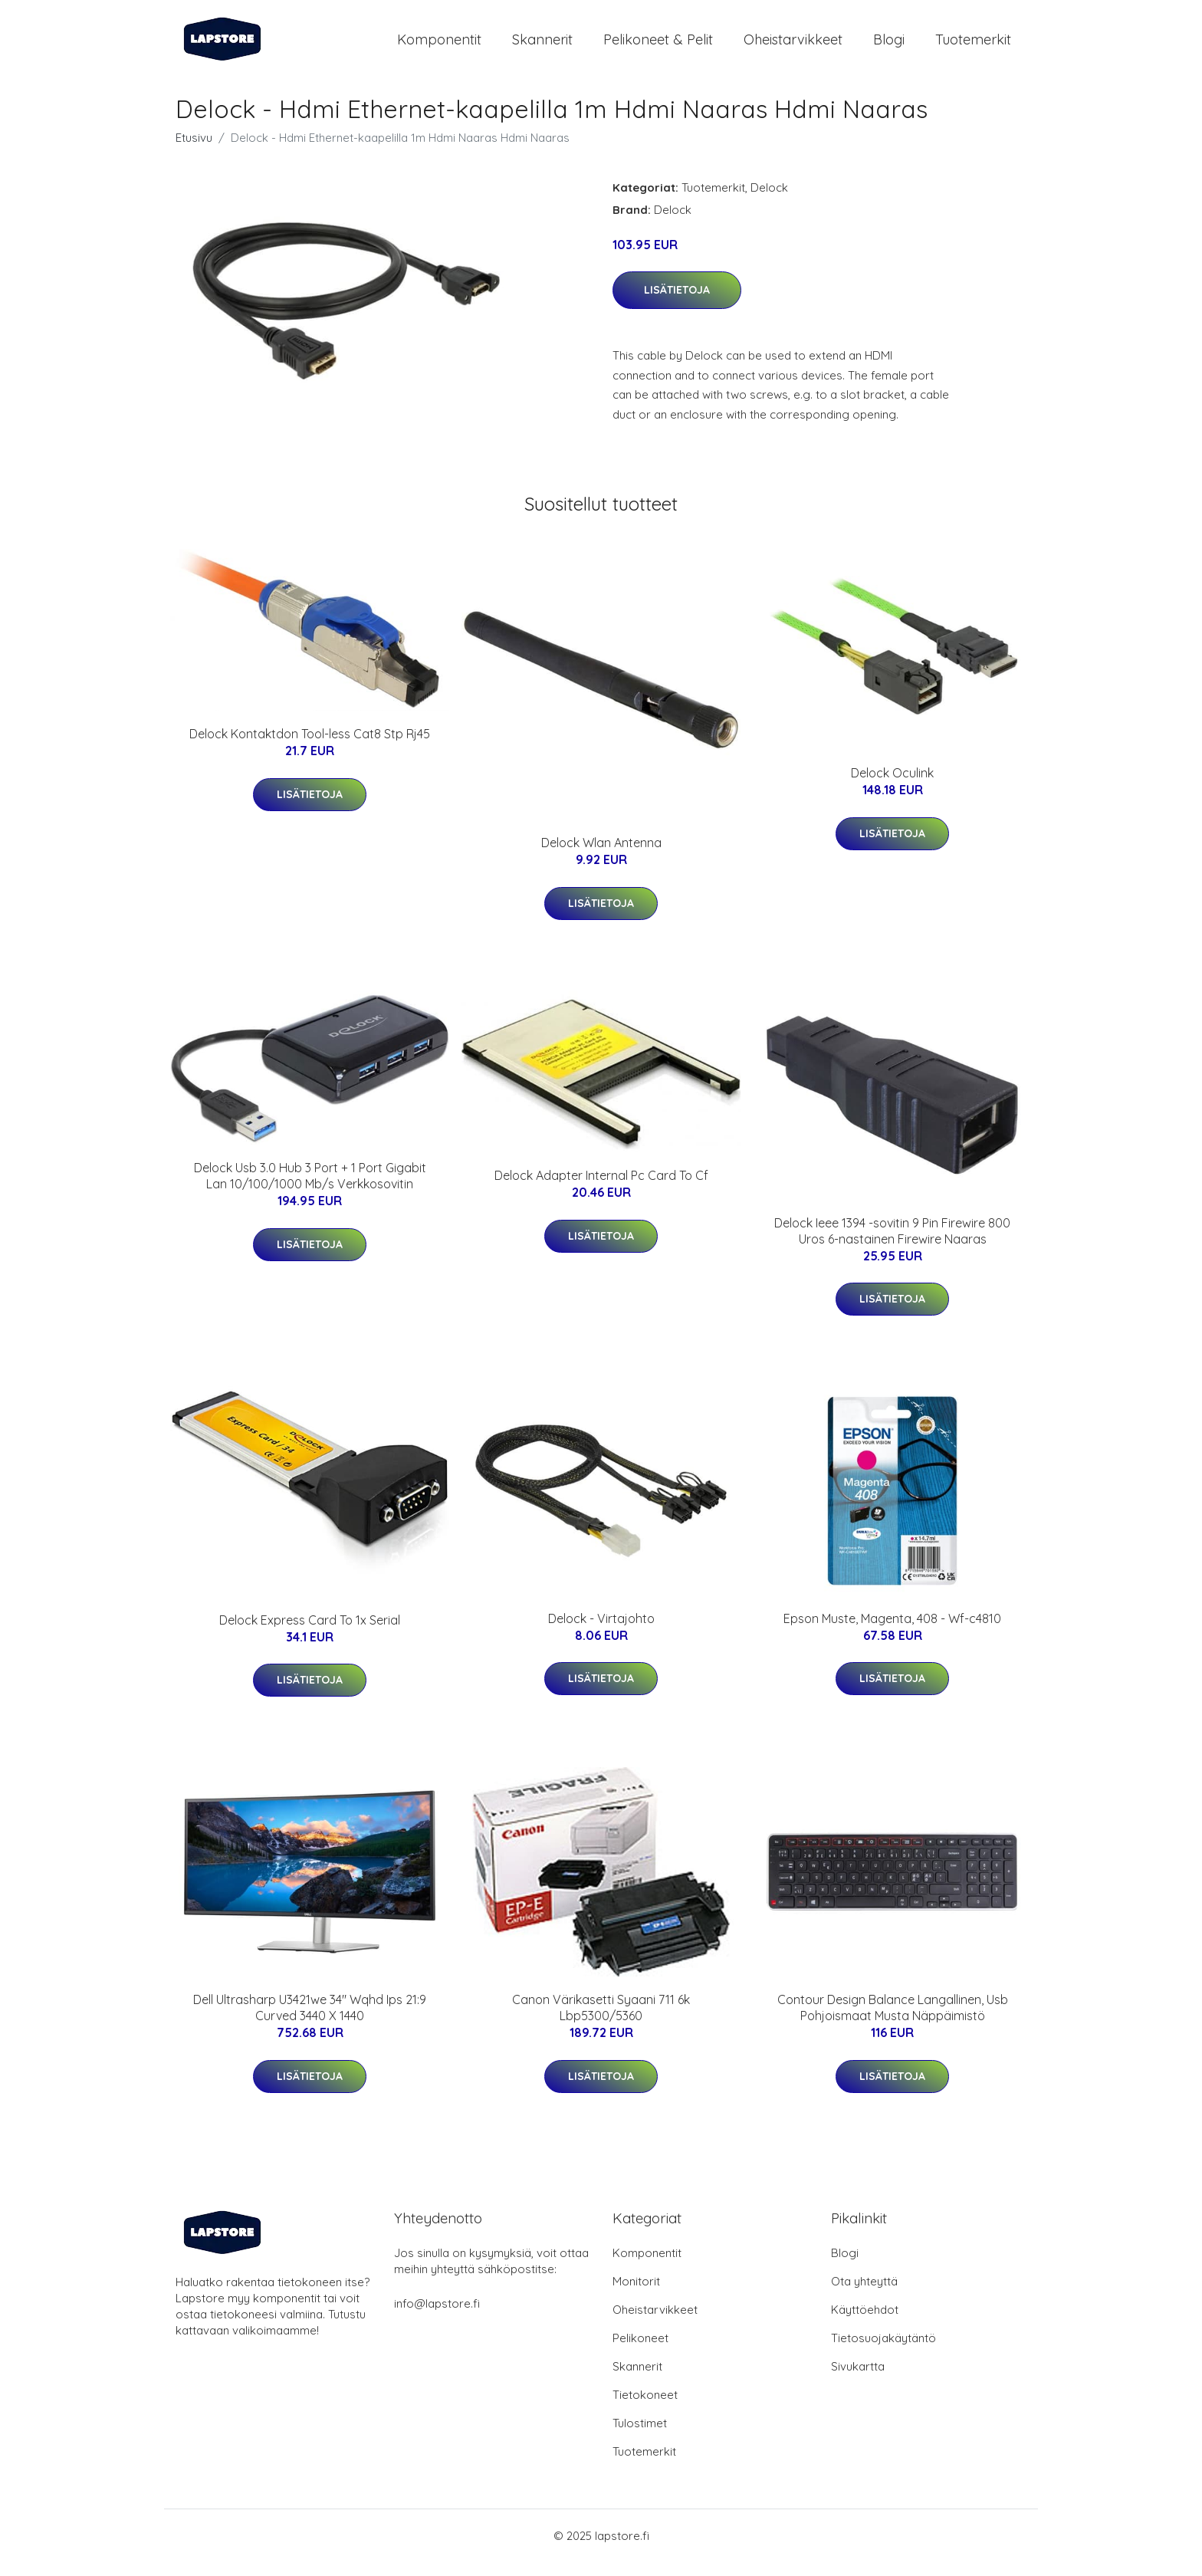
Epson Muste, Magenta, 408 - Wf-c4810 (892, 1631)
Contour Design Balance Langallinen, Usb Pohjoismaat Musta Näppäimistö (892, 2021)
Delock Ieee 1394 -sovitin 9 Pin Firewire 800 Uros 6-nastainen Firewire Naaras (892, 1244)
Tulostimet (639, 2437)
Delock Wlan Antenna (601, 855)
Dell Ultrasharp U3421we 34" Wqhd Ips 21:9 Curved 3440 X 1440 (309, 2021)
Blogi (889, 45)
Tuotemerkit (973, 45)
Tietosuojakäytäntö (883, 2351)
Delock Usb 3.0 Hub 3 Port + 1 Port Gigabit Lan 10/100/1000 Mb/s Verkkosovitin (310, 1188)
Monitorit (636, 2295)
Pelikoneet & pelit (658, 45)
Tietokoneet (645, 2408)
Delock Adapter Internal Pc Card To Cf (601, 1189)
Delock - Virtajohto (601, 1631)
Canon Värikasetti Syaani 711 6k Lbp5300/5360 (601, 2021)
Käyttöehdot (864, 2323)
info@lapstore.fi (437, 2317)
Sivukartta (858, 2380)
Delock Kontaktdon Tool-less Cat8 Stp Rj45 (309, 746)
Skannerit (542, 45)
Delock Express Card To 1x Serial (309, 1633)
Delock (769, 200)
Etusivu (194, 150)
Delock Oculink (892, 786)
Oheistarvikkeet (793, 45)
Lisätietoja (677, 303)
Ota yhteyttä (864, 2295)
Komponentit (439, 45)
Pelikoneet (640, 2351)
